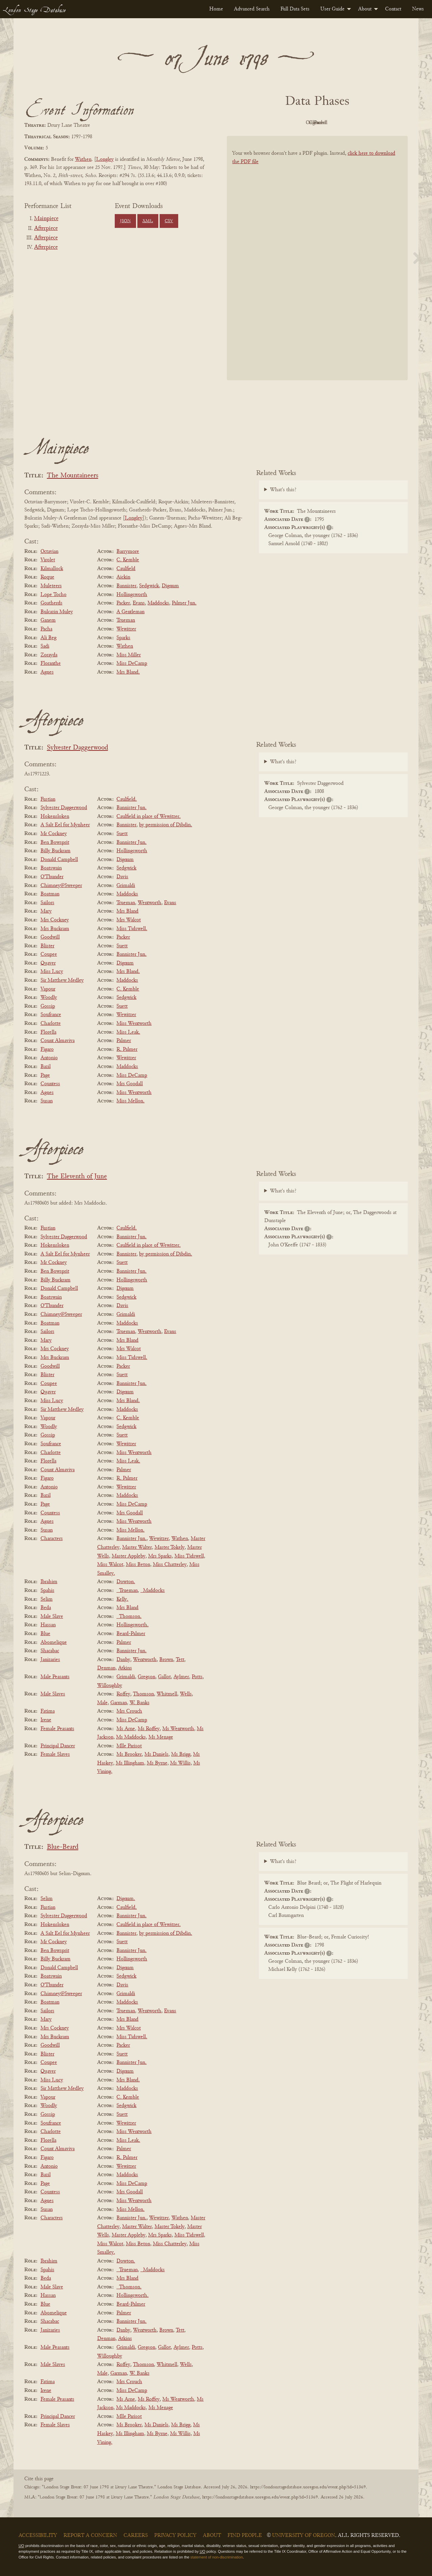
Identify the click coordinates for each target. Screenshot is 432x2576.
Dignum (170, 586)
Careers (136, 2535)
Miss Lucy (51, 971)
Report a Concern (90, 2535)
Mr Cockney (53, 833)
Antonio (49, 1058)
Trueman (125, 620)
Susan (46, 1101)
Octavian (49, 551)
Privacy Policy (175, 2535)
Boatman (49, 894)
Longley (105, 159)
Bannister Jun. (131, 807)
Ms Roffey (149, 1728)
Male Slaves (52, 1694)
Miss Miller (128, 655)
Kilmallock (51, 568)
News (418, 9)
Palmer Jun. (184, 603)
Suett (122, 833)
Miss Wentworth (134, 1023)
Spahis (47, 1590)
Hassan (48, 1625)
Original (297, 122)
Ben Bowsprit (54, 842)
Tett (180, 1659)
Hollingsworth (131, 594)
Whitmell (167, 1694)
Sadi (44, 646)
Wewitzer (126, 629)
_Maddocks (152, 1590)
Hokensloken (54, 816)
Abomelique (53, 1642)
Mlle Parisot (129, 1746)
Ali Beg (48, 638)
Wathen (83, 159)
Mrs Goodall (129, 1084)
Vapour (47, 989)
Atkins (125, 1668)
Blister (47, 946)
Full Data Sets (294, 9)
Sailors (47, 903)
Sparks (123, 638)
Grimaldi (125, 885)
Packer (123, 603)
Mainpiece (46, 219)
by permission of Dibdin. (165, 825)
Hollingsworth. (132, 1625)
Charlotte (50, 1023)
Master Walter (137, 1547)
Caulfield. (126, 799)
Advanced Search (252, 9)
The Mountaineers (72, 475)
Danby (123, 1659)
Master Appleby (128, 1556)
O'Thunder (51, 877)
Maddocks (158, 603)
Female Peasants (57, 1728)
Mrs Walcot (128, 920)
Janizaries (50, 1659)
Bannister (126, 586)
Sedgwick (149, 586)
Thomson (143, 1694)
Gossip (47, 1006)
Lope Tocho (53, 594)
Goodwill (50, 937)
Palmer (123, 1040)
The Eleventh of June (77, 1176)
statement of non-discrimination (216, 2557)
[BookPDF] (317, 267)
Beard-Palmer (130, 1633)
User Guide (332, 9)
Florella (48, 1032)
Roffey (123, 1694)
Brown (166, 1659)
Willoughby (109, 1685)
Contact (393, 9)
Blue (45, 1633)
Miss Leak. (128, 1032)
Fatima (47, 1711)
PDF (260, 122)
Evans (139, 603)
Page (45, 1075)
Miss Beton (138, 1564)
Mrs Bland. (128, 672)
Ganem (48, 620)
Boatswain (51, 868)
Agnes (47, 672)
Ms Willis (180, 1763)
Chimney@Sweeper (61, 885)
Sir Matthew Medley (62, 980)
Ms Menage (160, 1737)
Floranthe (50, 663)
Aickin (123, 577)
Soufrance (50, 1014)
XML (147, 221)
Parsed (371, 122)
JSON (125, 221)
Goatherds (51, 603)
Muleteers (51, 586)
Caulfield (125, 568)
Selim (46, 1599)
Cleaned (334, 122)
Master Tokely (170, 1547)
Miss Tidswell (189, 1556)
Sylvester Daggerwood (77, 747)
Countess (50, 1084)
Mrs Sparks (160, 1556)
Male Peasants (55, 1677)
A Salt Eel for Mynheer (65, 825)
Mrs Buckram (54, 928)
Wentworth (149, 903)
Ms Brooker (129, 1754)
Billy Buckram (55, 851)
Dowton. (125, 1582)
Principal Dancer (57, 1746)
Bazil (45, 1066)
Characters (51, 1538)
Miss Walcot (110, 1564)
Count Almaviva (57, 1040)
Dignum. (125, 1898)
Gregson (146, 1677)
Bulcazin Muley (56, 612)
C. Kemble (127, 560)
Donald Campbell (59, 859)
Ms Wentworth (178, 1728)
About (365, 9)
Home (216, 9)
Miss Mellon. (130, 1101)
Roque (47, 577)
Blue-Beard (62, 1847)
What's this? (283, 490)
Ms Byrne (157, 1763)
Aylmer (181, 1677)
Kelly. (122, 1599)
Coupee (48, 954)
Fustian (47, 799)
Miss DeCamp (131, 663)
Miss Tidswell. (131, 928)
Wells (186, 1694)
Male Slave (51, 1616)
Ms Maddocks (131, 1737)
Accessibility (38, 2535)
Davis (122, 877)
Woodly (48, 997)
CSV (169, 221)
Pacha (46, 629)
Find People (244, 2535)
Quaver (48, 963)
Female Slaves (55, 1754)
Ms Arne (125, 1728)
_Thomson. (128, 1616)
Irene (45, 1720)
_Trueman (127, 1590)
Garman (118, 1703)
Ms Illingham (130, 1763)
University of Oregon (303, 2535)
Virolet (47, 560)
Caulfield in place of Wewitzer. (148, 816)
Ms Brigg (180, 1754)
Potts (197, 1677)
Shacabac (49, 1651)
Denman (106, 1668)
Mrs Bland (127, 911)
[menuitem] (216, 9)
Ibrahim (48, 1582)
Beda (45, 1607)
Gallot (164, 1677)
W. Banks (140, 1703)
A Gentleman (130, 612)
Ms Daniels (156, 1754)
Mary (46, 911)
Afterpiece (46, 229)
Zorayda (48, 655)
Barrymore (127, 551)
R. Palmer (126, 1049)
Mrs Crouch (129, 1711)
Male (102, 1703)
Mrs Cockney (54, 920)
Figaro (47, 1049)
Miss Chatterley (170, 1564)
